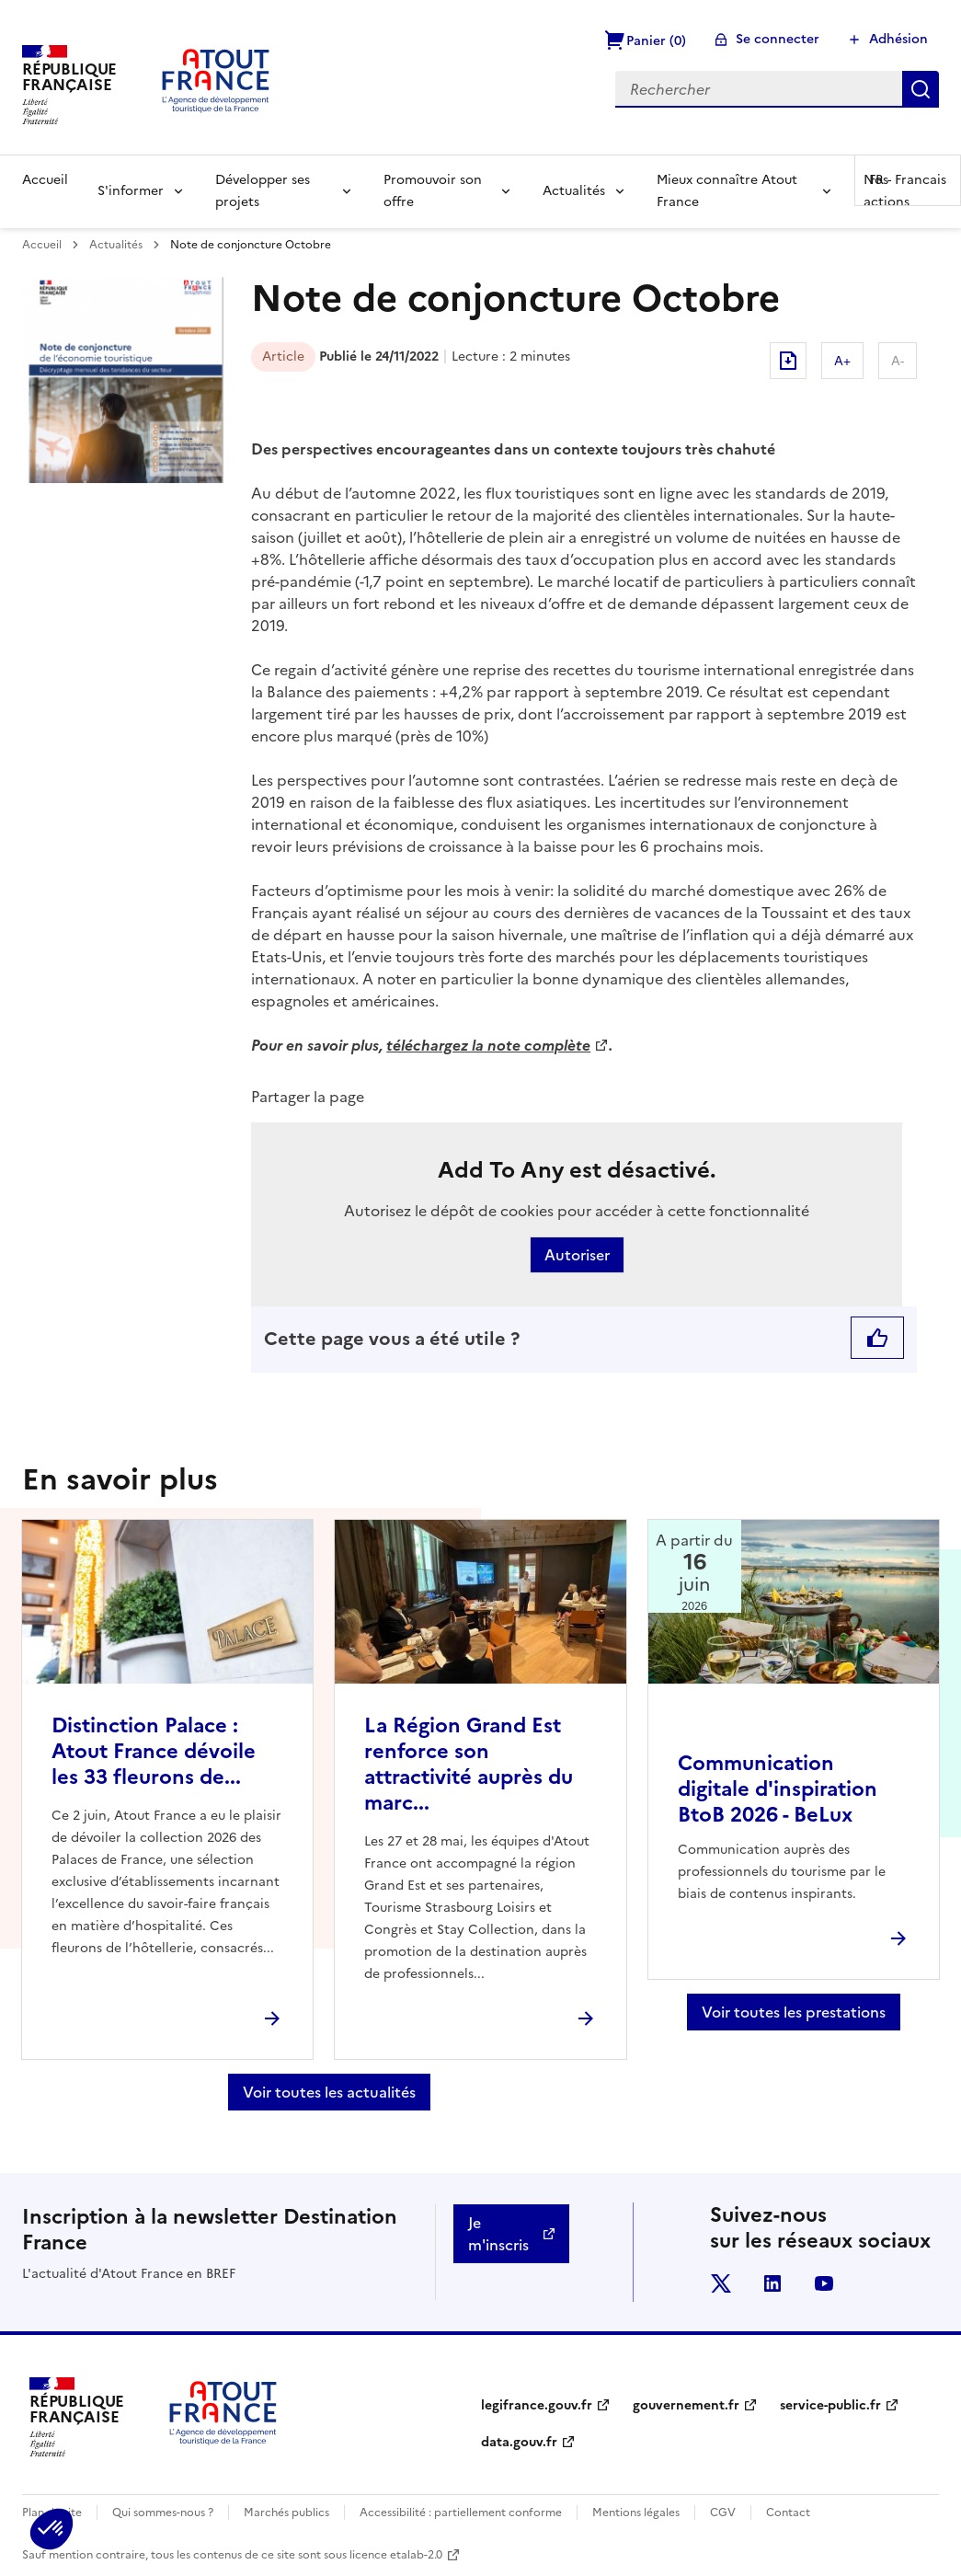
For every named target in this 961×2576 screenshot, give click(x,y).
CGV (723, 2512)
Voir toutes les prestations (794, 2012)
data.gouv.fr (519, 2442)
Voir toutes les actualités (329, 2092)
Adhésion (898, 39)
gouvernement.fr (686, 2405)
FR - (907, 180)
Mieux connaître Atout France (727, 191)
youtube (824, 2283)
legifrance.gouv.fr (536, 2405)
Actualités (574, 191)
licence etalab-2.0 (395, 2555)
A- (897, 360)
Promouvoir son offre (432, 191)
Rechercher (920, 89)
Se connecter (777, 39)
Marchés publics (286, 2512)
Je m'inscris (498, 2234)
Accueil (45, 180)
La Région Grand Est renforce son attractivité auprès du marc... (468, 1764)
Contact (788, 2512)
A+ (842, 360)
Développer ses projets (262, 191)
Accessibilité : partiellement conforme (461, 2512)
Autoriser (577, 1255)
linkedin (772, 2283)
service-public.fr (830, 2405)
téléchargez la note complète (488, 1045)
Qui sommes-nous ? (162, 2512)
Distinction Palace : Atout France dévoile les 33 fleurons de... (153, 1751)
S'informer (130, 191)
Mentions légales (636, 2512)
